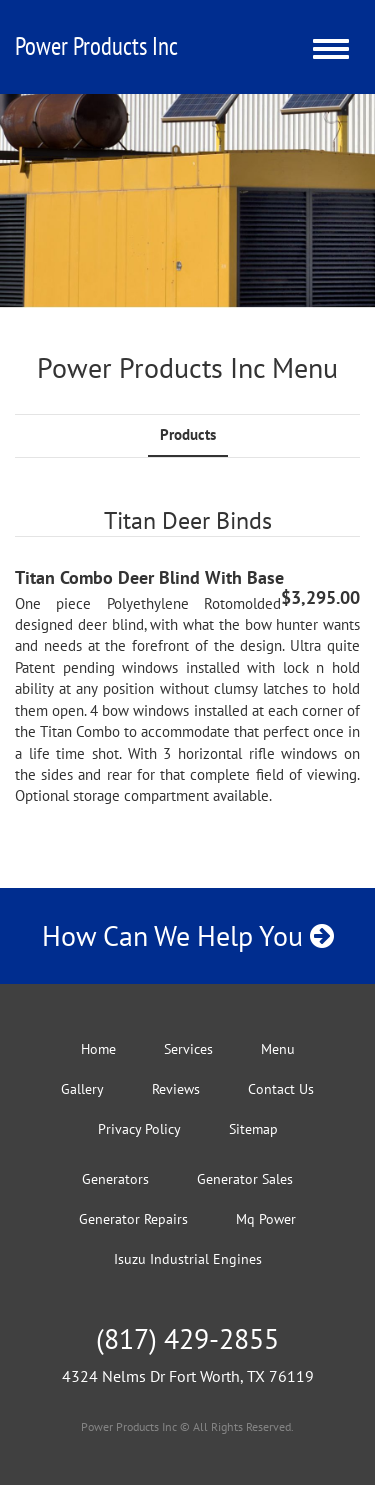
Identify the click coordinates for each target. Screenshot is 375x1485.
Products (188, 434)
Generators (115, 1179)
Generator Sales (245, 1179)
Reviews (176, 1089)
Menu (278, 1049)
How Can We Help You (188, 935)
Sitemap (253, 1129)
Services (188, 1049)
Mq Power (266, 1219)
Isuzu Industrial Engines (188, 1259)
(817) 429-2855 (187, 1338)
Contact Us (281, 1089)
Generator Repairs (133, 1219)
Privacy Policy (139, 1129)
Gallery (82, 1089)
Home (98, 1049)
